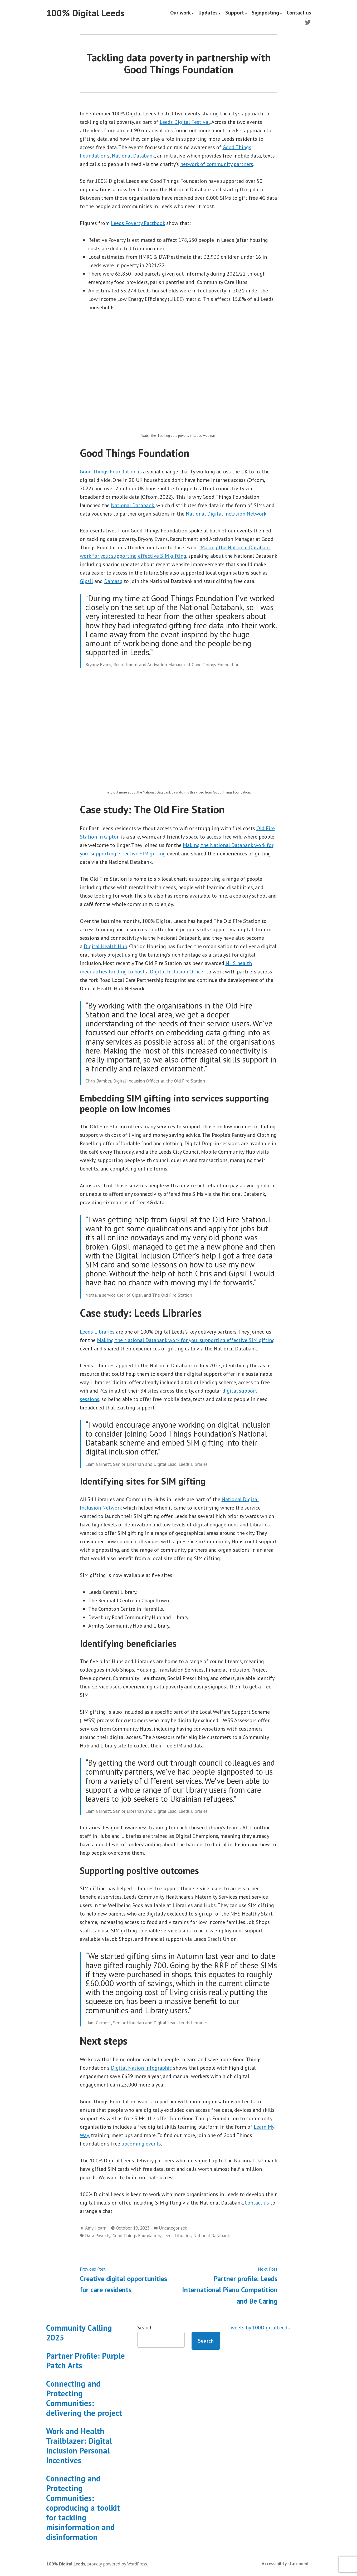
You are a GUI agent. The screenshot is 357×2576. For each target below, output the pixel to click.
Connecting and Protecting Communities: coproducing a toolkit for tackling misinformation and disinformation (83, 2507)
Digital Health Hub (105, 946)
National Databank (133, 155)
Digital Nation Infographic (141, 2067)
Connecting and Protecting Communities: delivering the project (84, 2398)
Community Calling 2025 (79, 2333)
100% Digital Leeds (85, 13)
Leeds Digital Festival (185, 122)
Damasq (113, 581)
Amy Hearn (95, 2228)
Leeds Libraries (97, 1331)
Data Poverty (97, 2235)
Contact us (299, 13)
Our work (180, 13)
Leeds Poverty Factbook (138, 223)
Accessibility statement (285, 2563)
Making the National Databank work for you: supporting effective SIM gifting (186, 1340)
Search (145, 2327)
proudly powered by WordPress (117, 2564)
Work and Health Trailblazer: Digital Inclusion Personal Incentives (79, 2445)
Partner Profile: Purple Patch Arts (85, 2360)
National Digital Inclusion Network (226, 513)
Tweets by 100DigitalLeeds (259, 2327)
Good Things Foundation (108, 471)
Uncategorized (173, 2228)
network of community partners (216, 164)
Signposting (265, 13)
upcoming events (141, 2143)
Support (234, 13)
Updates (208, 13)
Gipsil (86, 581)
